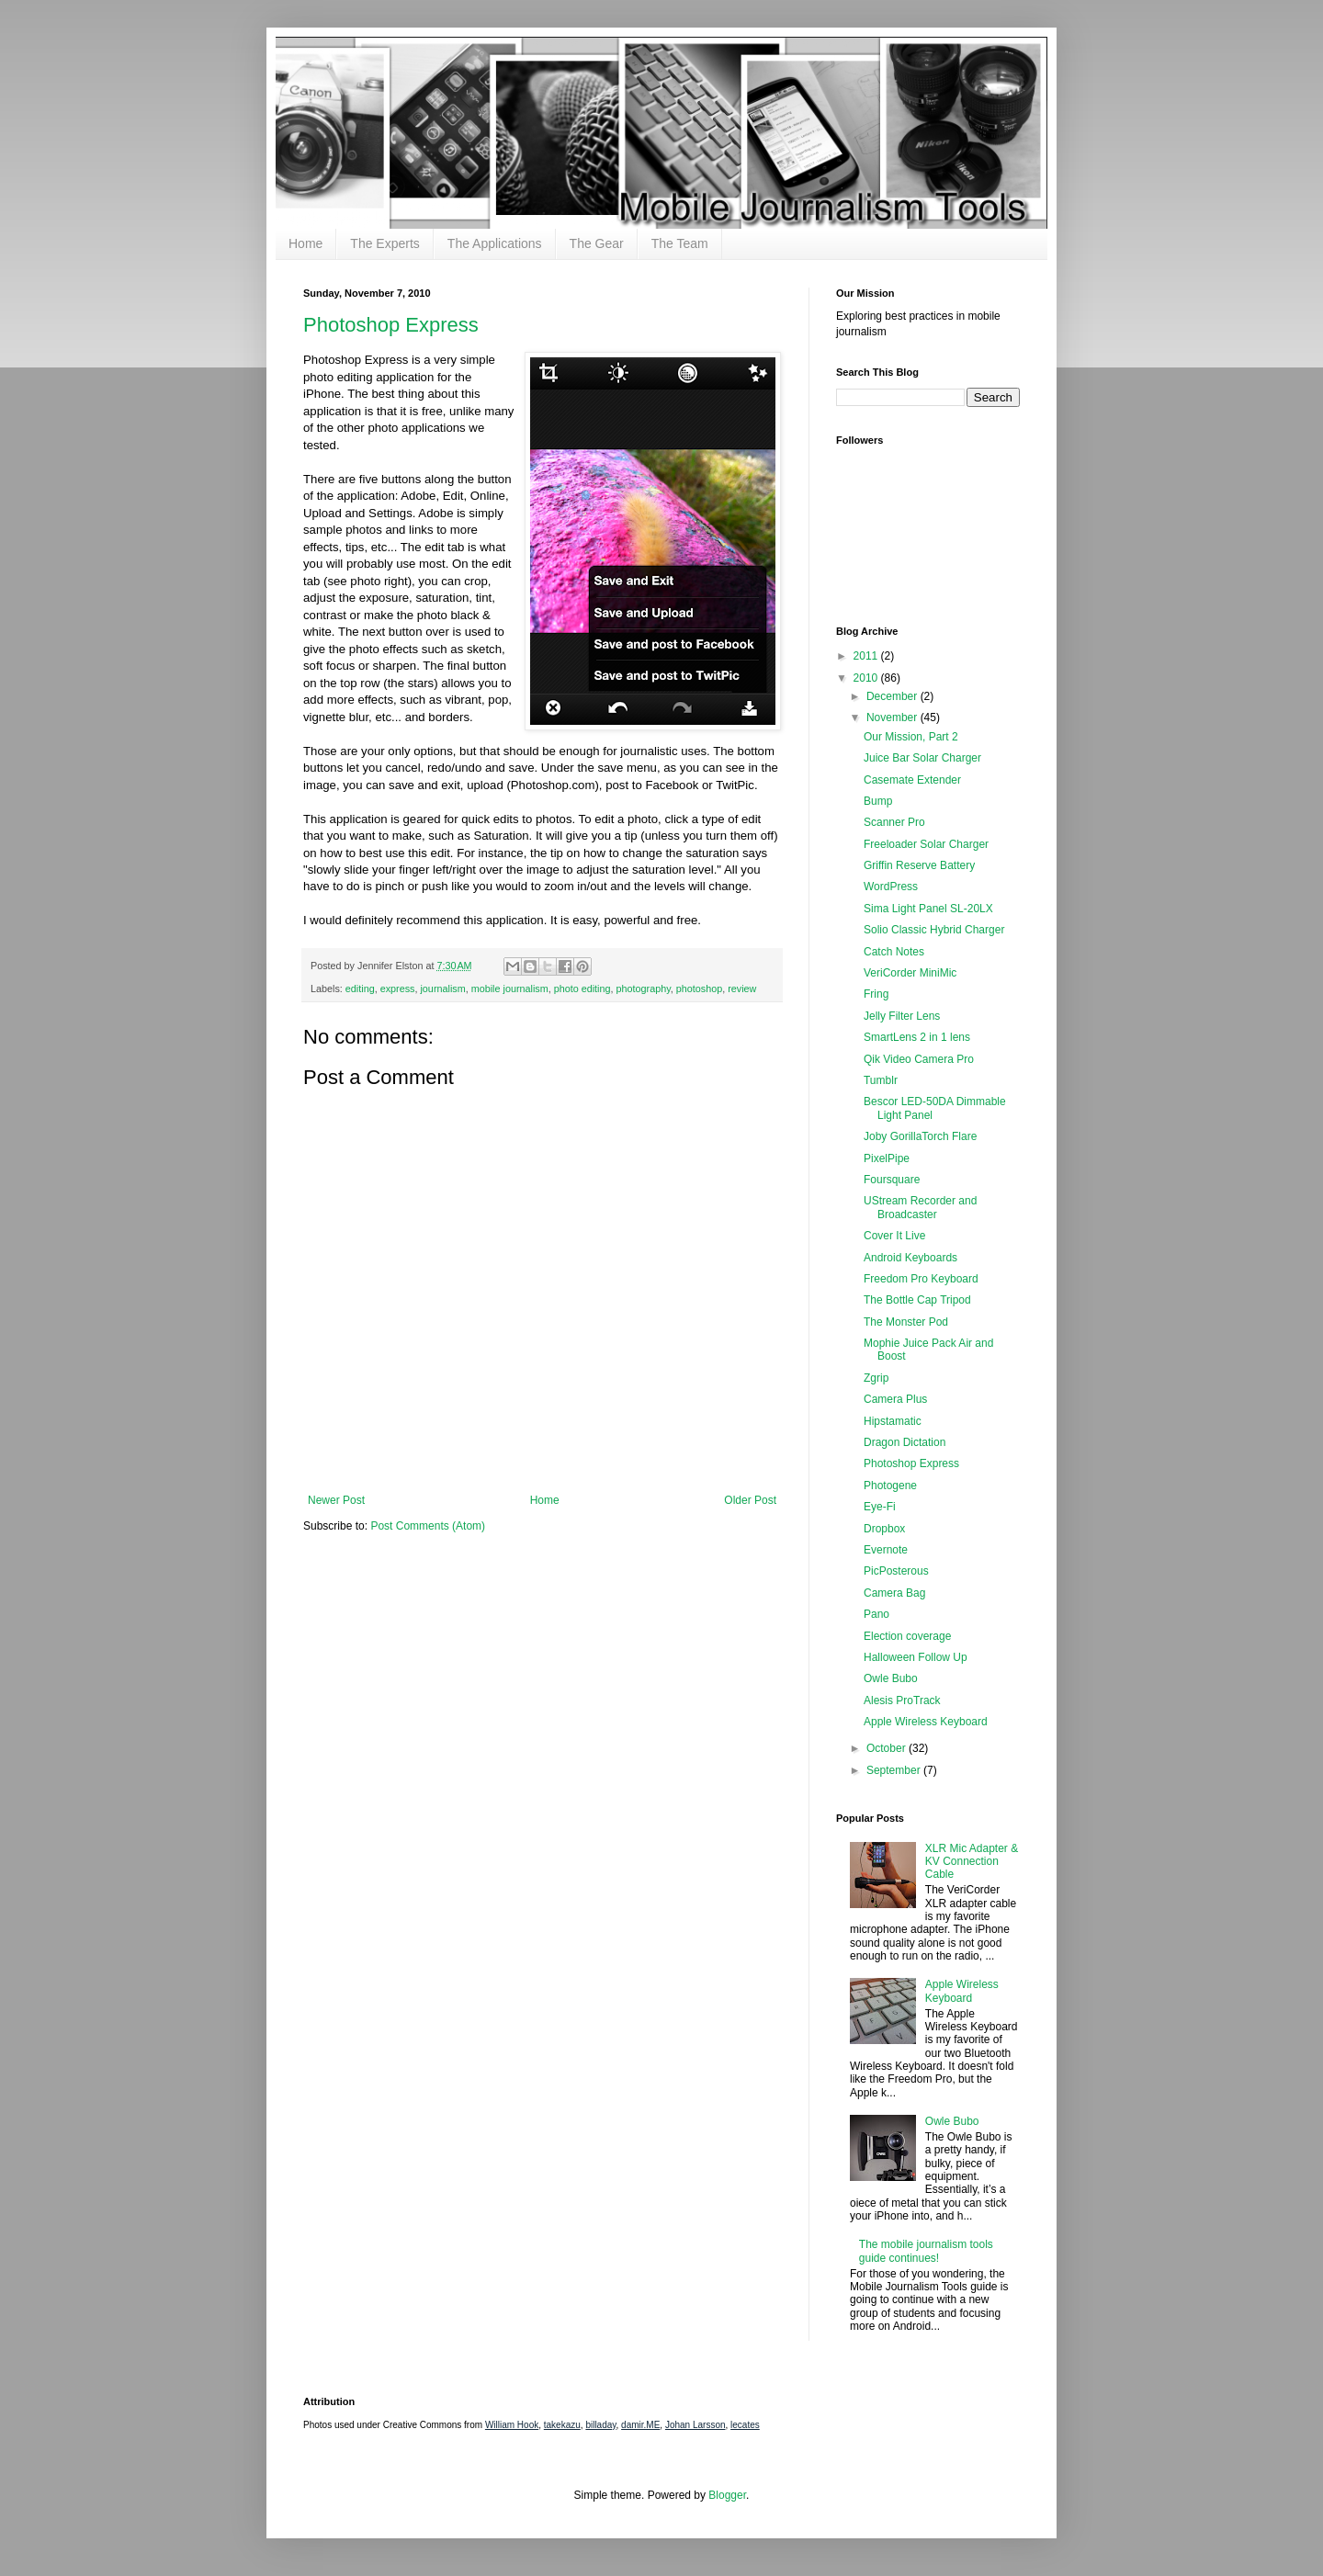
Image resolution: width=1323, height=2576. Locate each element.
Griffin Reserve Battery (919, 865)
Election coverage (907, 1636)
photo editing (582, 988)
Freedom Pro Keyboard (921, 1278)
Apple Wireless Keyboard (926, 1721)
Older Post (750, 1500)
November (893, 717)
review (742, 988)
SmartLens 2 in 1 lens (917, 1037)
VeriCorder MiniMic (910, 972)
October (887, 1748)
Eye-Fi (880, 1506)
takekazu (562, 2425)
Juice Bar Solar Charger (922, 757)
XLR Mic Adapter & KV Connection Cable (971, 1861)
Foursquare (892, 1179)
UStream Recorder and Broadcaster (920, 1207)
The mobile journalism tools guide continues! (926, 2251)
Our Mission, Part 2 (911, 736)
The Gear (597, 243)
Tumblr (881, 1080)
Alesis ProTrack (902, 1700)
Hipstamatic (893, 1421)
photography (643, 988)
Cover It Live (894, 1235)
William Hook (511, 2425)
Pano (876, 1614)
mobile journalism (509, 988)
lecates (745, 2425)
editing (360, 988)
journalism (442, 988)
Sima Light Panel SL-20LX (928, 908)
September (894, 1770)
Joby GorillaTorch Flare (920, 1136)
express (397, 988)
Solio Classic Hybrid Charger (934, 929)
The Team (679, 243)
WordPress (891, 886)
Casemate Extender (912, 780)
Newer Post (336, 1500)
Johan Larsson (695, 2425)
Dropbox (884, 1528)
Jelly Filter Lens (902, 1016)
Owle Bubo (891, 1678)
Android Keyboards (910, 1257)
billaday (600, 2425)
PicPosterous (896, 1571)
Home (305, 243)
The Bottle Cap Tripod (917, 1300)
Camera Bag (894, 1593)
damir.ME (640, 2425)
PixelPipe (887, 1158)
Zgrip (876, 1378)
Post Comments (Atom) (427, 1526)
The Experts (384, 243)
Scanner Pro (894, 822)
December (893, 696)
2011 (867, 656)
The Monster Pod (906, 1322)
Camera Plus (895, 1399)
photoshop (699, 988)
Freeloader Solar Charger (926, 844)
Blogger (727, 2495)
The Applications (494, 243)
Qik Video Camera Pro (919, 1059)
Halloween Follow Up (915, 1657)
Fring (876, 994)
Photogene (890, 1485)
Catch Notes (894, 951)
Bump (878, 801)
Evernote (886, 1549)
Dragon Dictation (904, 1442)
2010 (867, 678)
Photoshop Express (391, 324)
